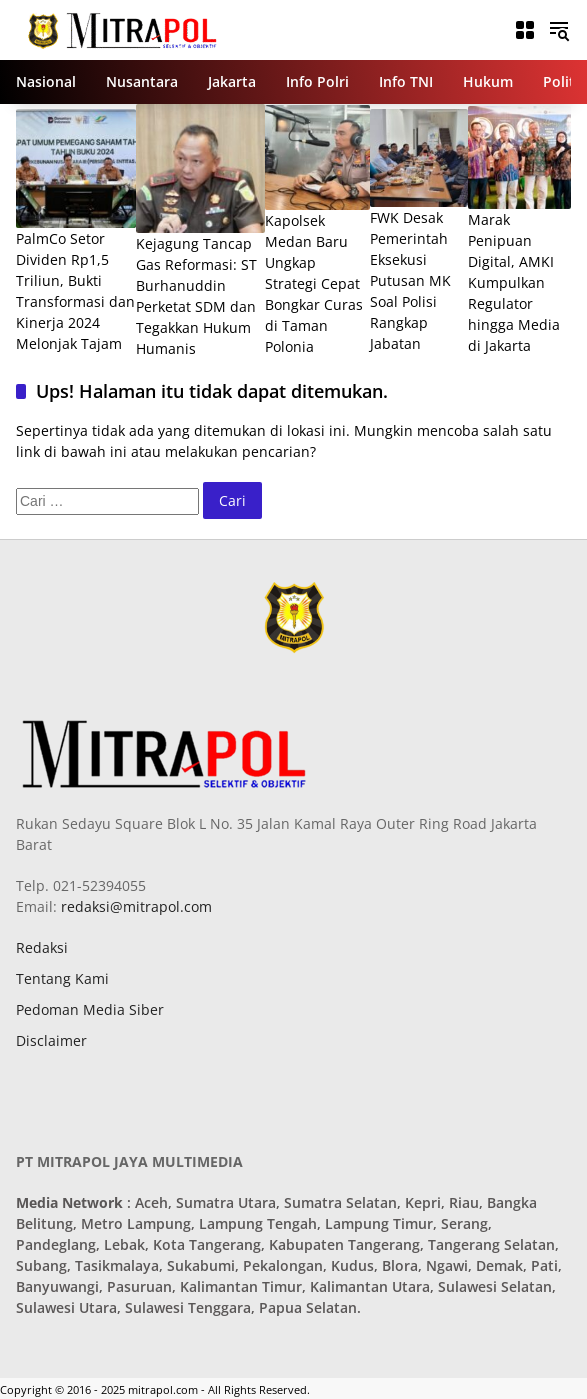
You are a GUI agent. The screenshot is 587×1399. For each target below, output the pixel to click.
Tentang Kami (62, 978)
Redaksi (42, 947)
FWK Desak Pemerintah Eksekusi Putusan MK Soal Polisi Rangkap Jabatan (410, 280)
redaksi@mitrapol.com (134, 906)
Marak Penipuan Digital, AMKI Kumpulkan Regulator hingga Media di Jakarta (514, 282)
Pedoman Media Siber (90, 1009)
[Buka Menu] (525, 30)
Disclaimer (51, 1040)
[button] (559, 30)
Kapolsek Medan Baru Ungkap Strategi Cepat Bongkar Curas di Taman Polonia (314, 283)
